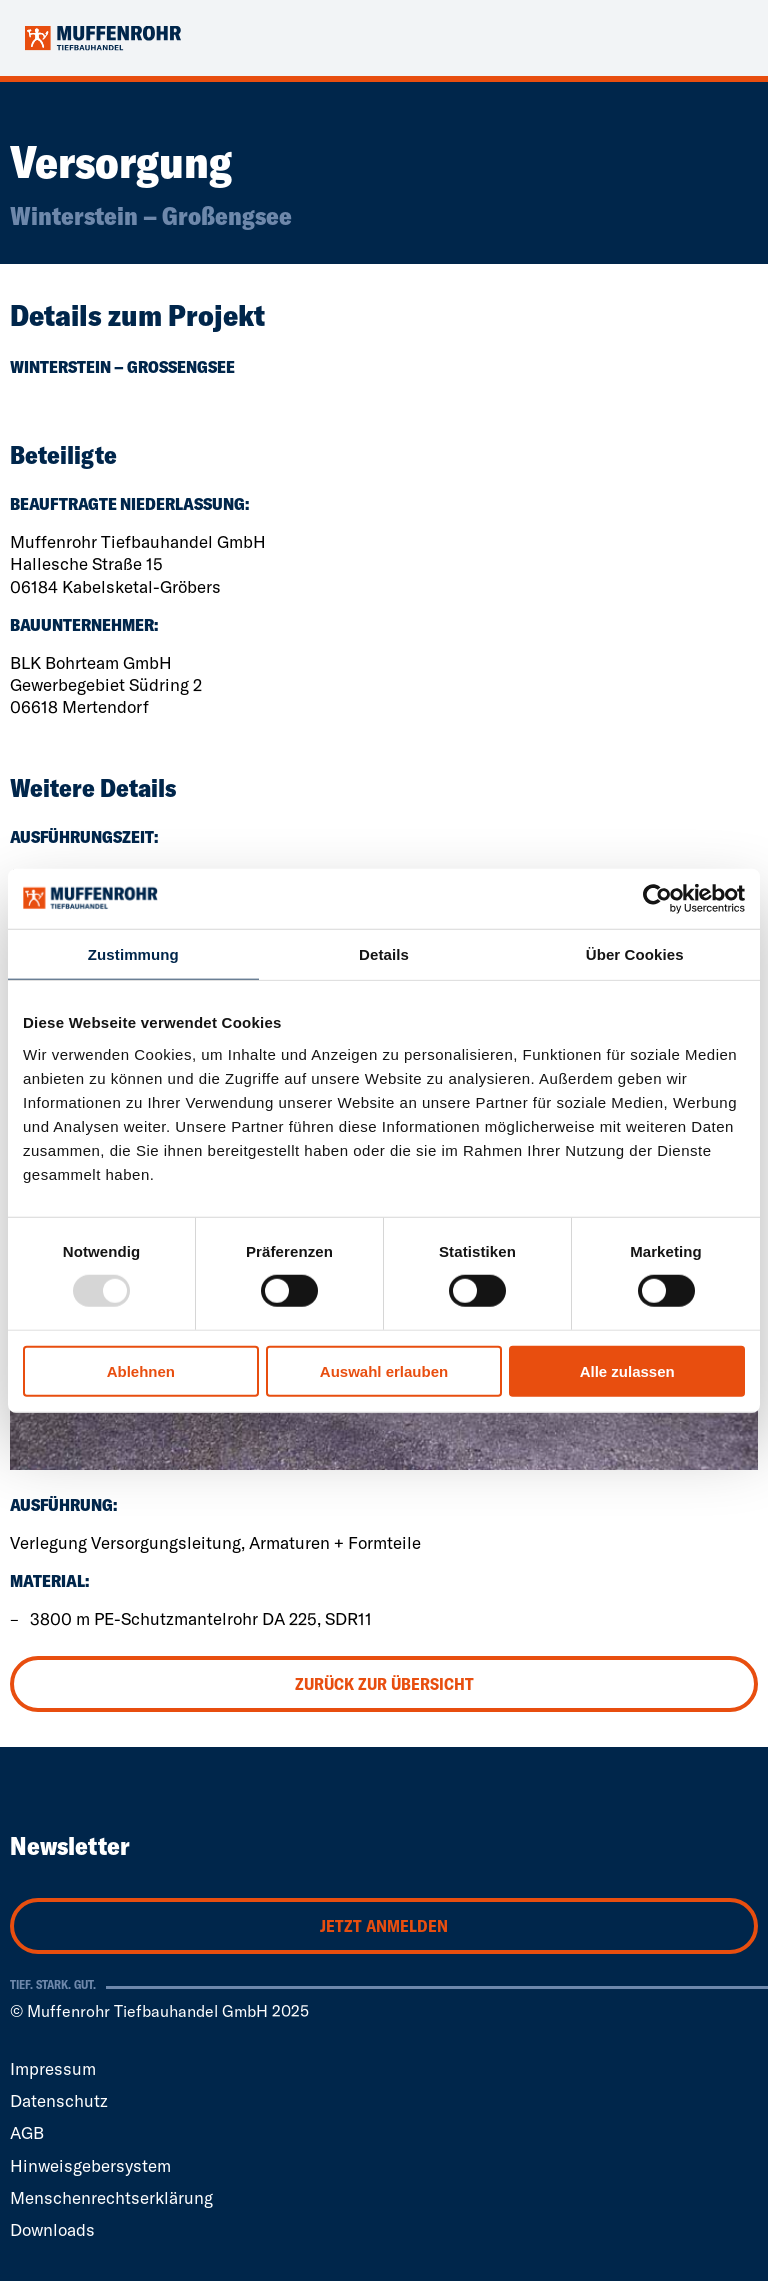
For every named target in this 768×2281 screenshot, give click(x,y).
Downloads (52, 2229)
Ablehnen (141, 1371)
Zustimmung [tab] (133, 953)
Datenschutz (59, 2100)
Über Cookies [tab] (635, 953)
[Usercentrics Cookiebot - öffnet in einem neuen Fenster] (657, 898)
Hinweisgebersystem (90, 2165)
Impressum (53, 2068)
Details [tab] (384, 953)
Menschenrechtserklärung (111, 2197)
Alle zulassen (627, 1371)
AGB (27, 2132)
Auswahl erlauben (384, 1371)
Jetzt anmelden (384, 1925)
